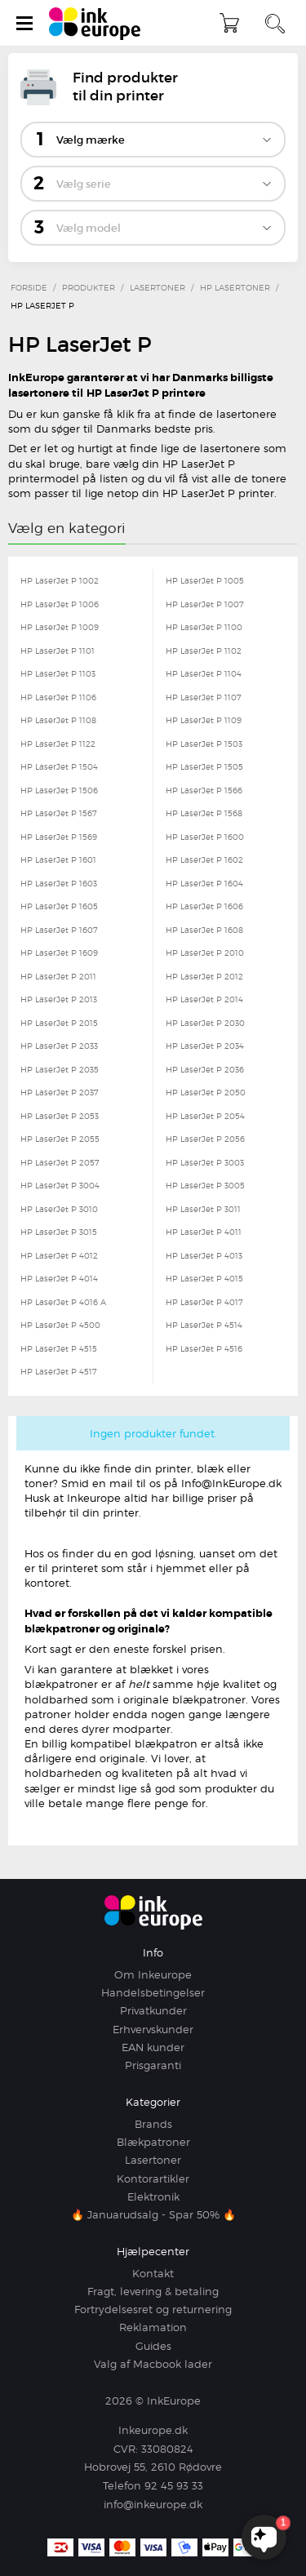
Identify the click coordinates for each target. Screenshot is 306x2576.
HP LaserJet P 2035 (59, 1069)
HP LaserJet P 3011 (203, 1209)
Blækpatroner (153, 2141)
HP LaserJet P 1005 (205, 580)
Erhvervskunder (153, 2029)
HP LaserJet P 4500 (60, 1325)
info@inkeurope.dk (153, 2504)
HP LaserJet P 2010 (205, 952)
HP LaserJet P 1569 (58, 837)
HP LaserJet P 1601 (58, 859)
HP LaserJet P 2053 (59, 1116)
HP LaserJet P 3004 (60, 1185)
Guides (153, 2345)
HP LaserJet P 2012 (204, 976)
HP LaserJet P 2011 (58, 976)
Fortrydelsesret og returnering (153, 2309)
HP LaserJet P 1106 (58, 697)
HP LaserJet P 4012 (59, 1255)
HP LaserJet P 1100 (204, 627)
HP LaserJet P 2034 (205, 1045)
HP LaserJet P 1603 (58, 883)
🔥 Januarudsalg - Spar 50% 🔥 (153, 2214)
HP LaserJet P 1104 (204, 673)
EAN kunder (153, 2047)
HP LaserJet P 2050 (206, 1092)
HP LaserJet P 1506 (59, 790)
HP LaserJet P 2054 (205, 1116)
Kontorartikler (153, 2178)
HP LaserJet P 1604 (204, 883)
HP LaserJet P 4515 (58, 1348)
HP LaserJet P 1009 (59, 627)
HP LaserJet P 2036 (205, 1069)
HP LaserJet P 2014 (204, 999)
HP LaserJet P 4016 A (63, 1302)
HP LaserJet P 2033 (59, 1045)
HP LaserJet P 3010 (59, 1209)
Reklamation (153, 2327)
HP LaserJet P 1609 (59, 952)
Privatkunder (153, 2010)
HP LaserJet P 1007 (205, 604)
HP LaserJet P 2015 (59, 1023)
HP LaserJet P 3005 (205, 1185)
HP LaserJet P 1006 (59, 604)
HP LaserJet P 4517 (58, 1371)
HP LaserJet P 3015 (58, 1232)
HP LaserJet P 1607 (59, 930)
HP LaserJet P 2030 (205, 1023)
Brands (153, 2123)
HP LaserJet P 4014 (59, 1278)
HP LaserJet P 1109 (204, 720)
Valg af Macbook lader (153, 2363)
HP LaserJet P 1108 (58, 720)
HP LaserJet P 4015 (204, 1278)
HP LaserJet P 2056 (205, 1139)
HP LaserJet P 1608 (204, 930)
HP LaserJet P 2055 (60, 1139)
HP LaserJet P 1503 (204, 743)
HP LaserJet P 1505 (204, 766)
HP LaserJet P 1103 (57, 673)
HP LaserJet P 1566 (204, 790)
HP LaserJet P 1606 (204, 906)
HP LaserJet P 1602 (204, 859)
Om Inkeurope (153, 1974)
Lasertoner (153, 2159)
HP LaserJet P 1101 (57, 650)
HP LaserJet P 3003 (205, 1162)
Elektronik (153, 2196)
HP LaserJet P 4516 (204, 1348)
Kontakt (153, 2273)
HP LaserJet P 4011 (204, 1232)
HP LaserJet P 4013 (204, 1255)
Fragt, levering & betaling (153, 2291)
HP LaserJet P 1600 (205, 837)
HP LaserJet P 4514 (204, 1325)
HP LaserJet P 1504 (59, 766)
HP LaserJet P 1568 (204, 813)
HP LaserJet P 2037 (59, 1092)
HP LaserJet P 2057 (60, 1162)
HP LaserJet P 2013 (58, 999)
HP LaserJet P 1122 (57, 743)
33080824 (167, 2448)
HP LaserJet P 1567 (58, 813)
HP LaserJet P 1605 (59, 906)
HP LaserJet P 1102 (204, 650)
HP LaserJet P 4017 (204, 1302)
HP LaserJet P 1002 (59, 580)
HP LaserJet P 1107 (204, 697)
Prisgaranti (153, 2065)
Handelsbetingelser (153, 1992)
